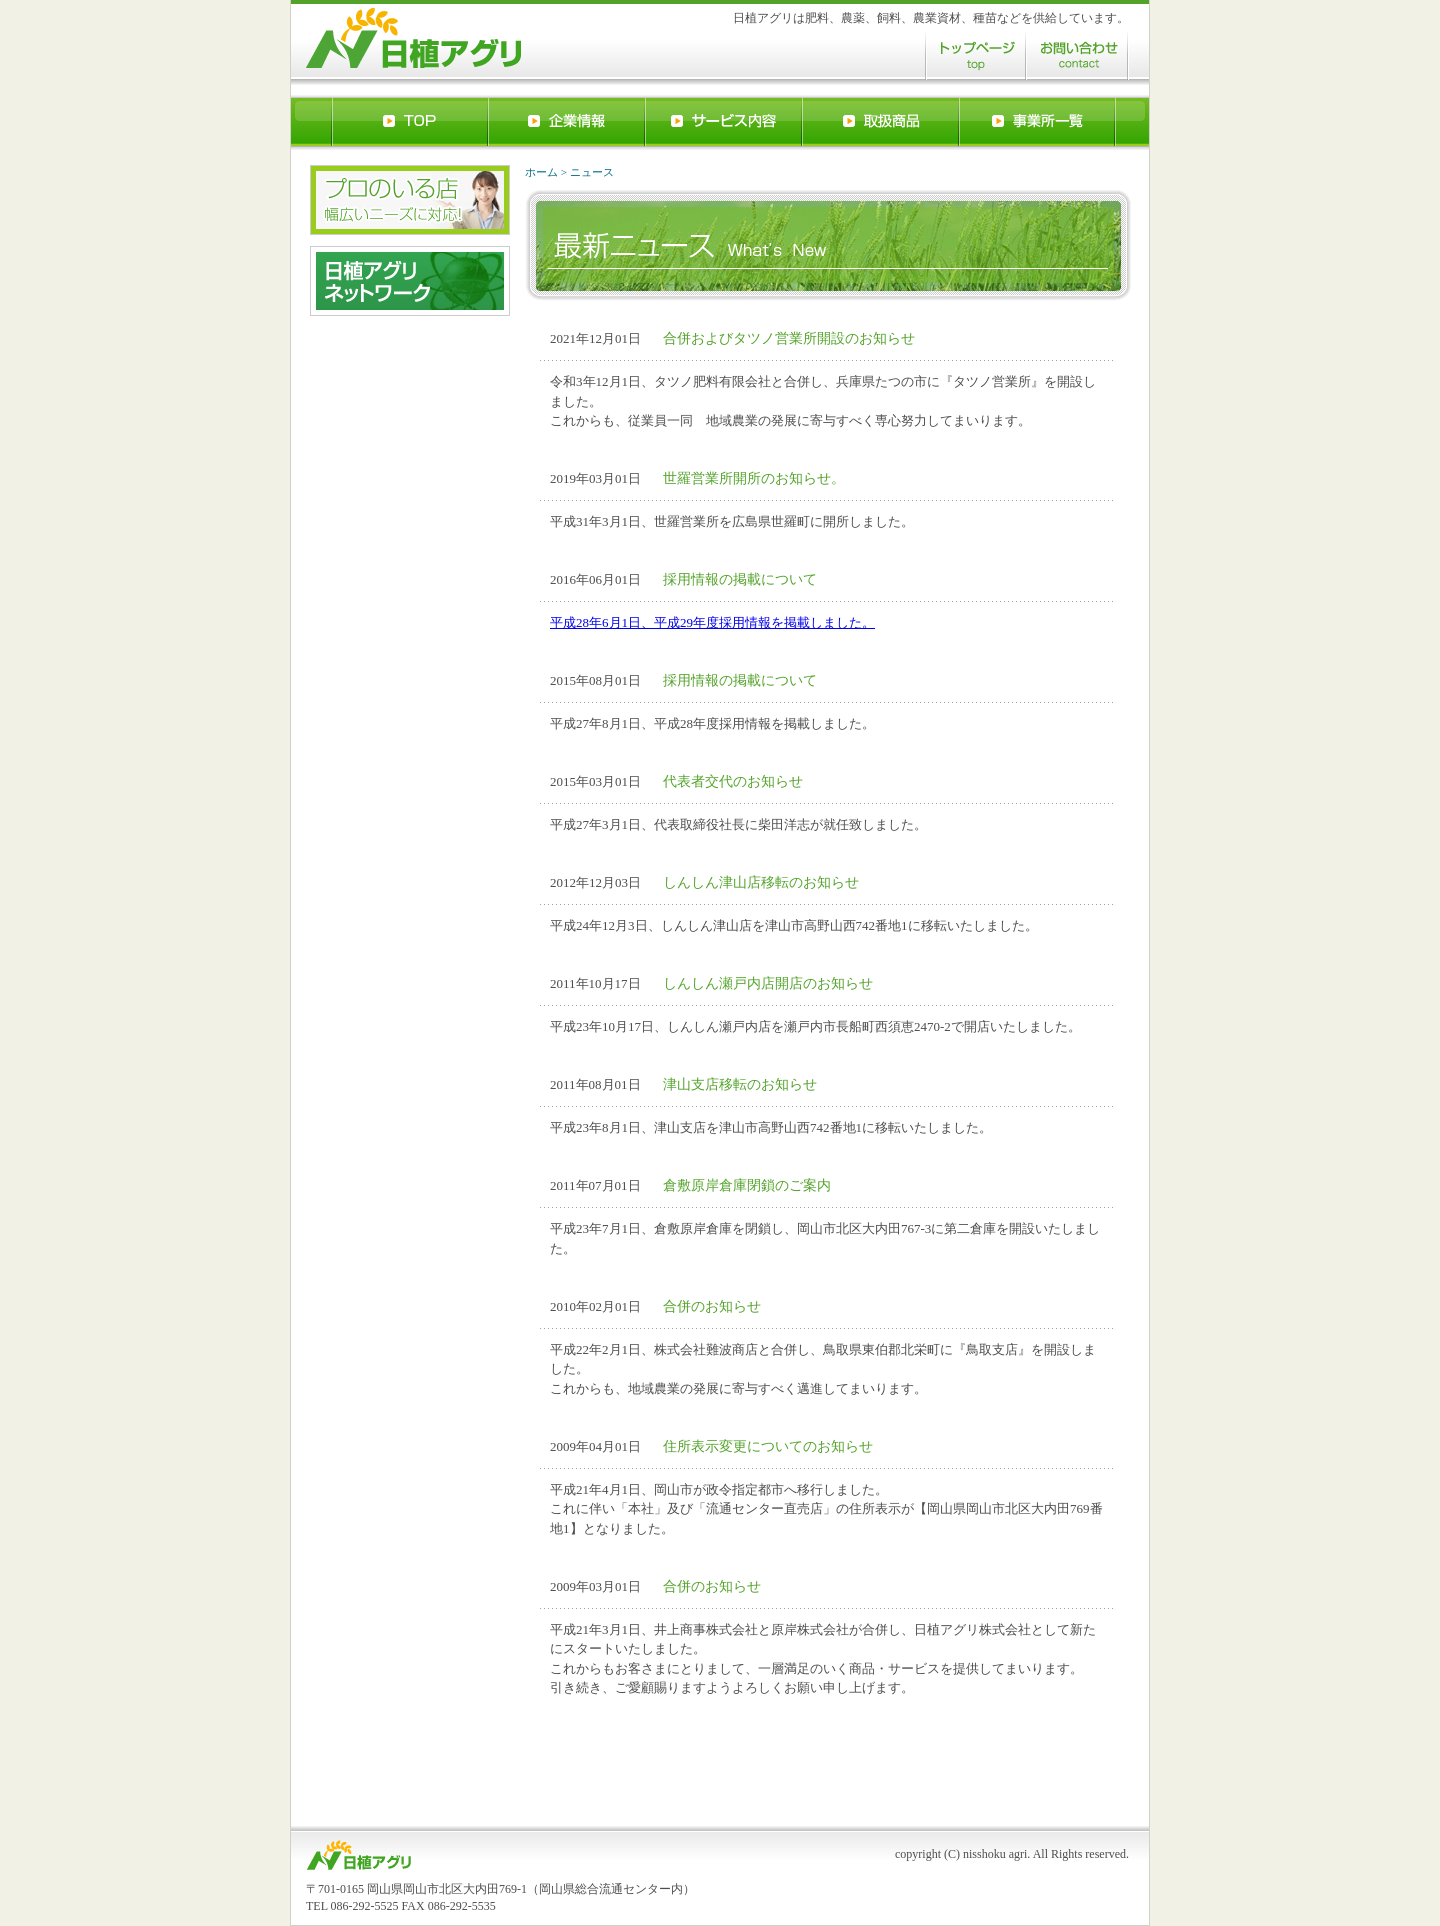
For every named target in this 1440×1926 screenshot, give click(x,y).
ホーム (541, 172)
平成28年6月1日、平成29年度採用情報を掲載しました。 (712, 622)
